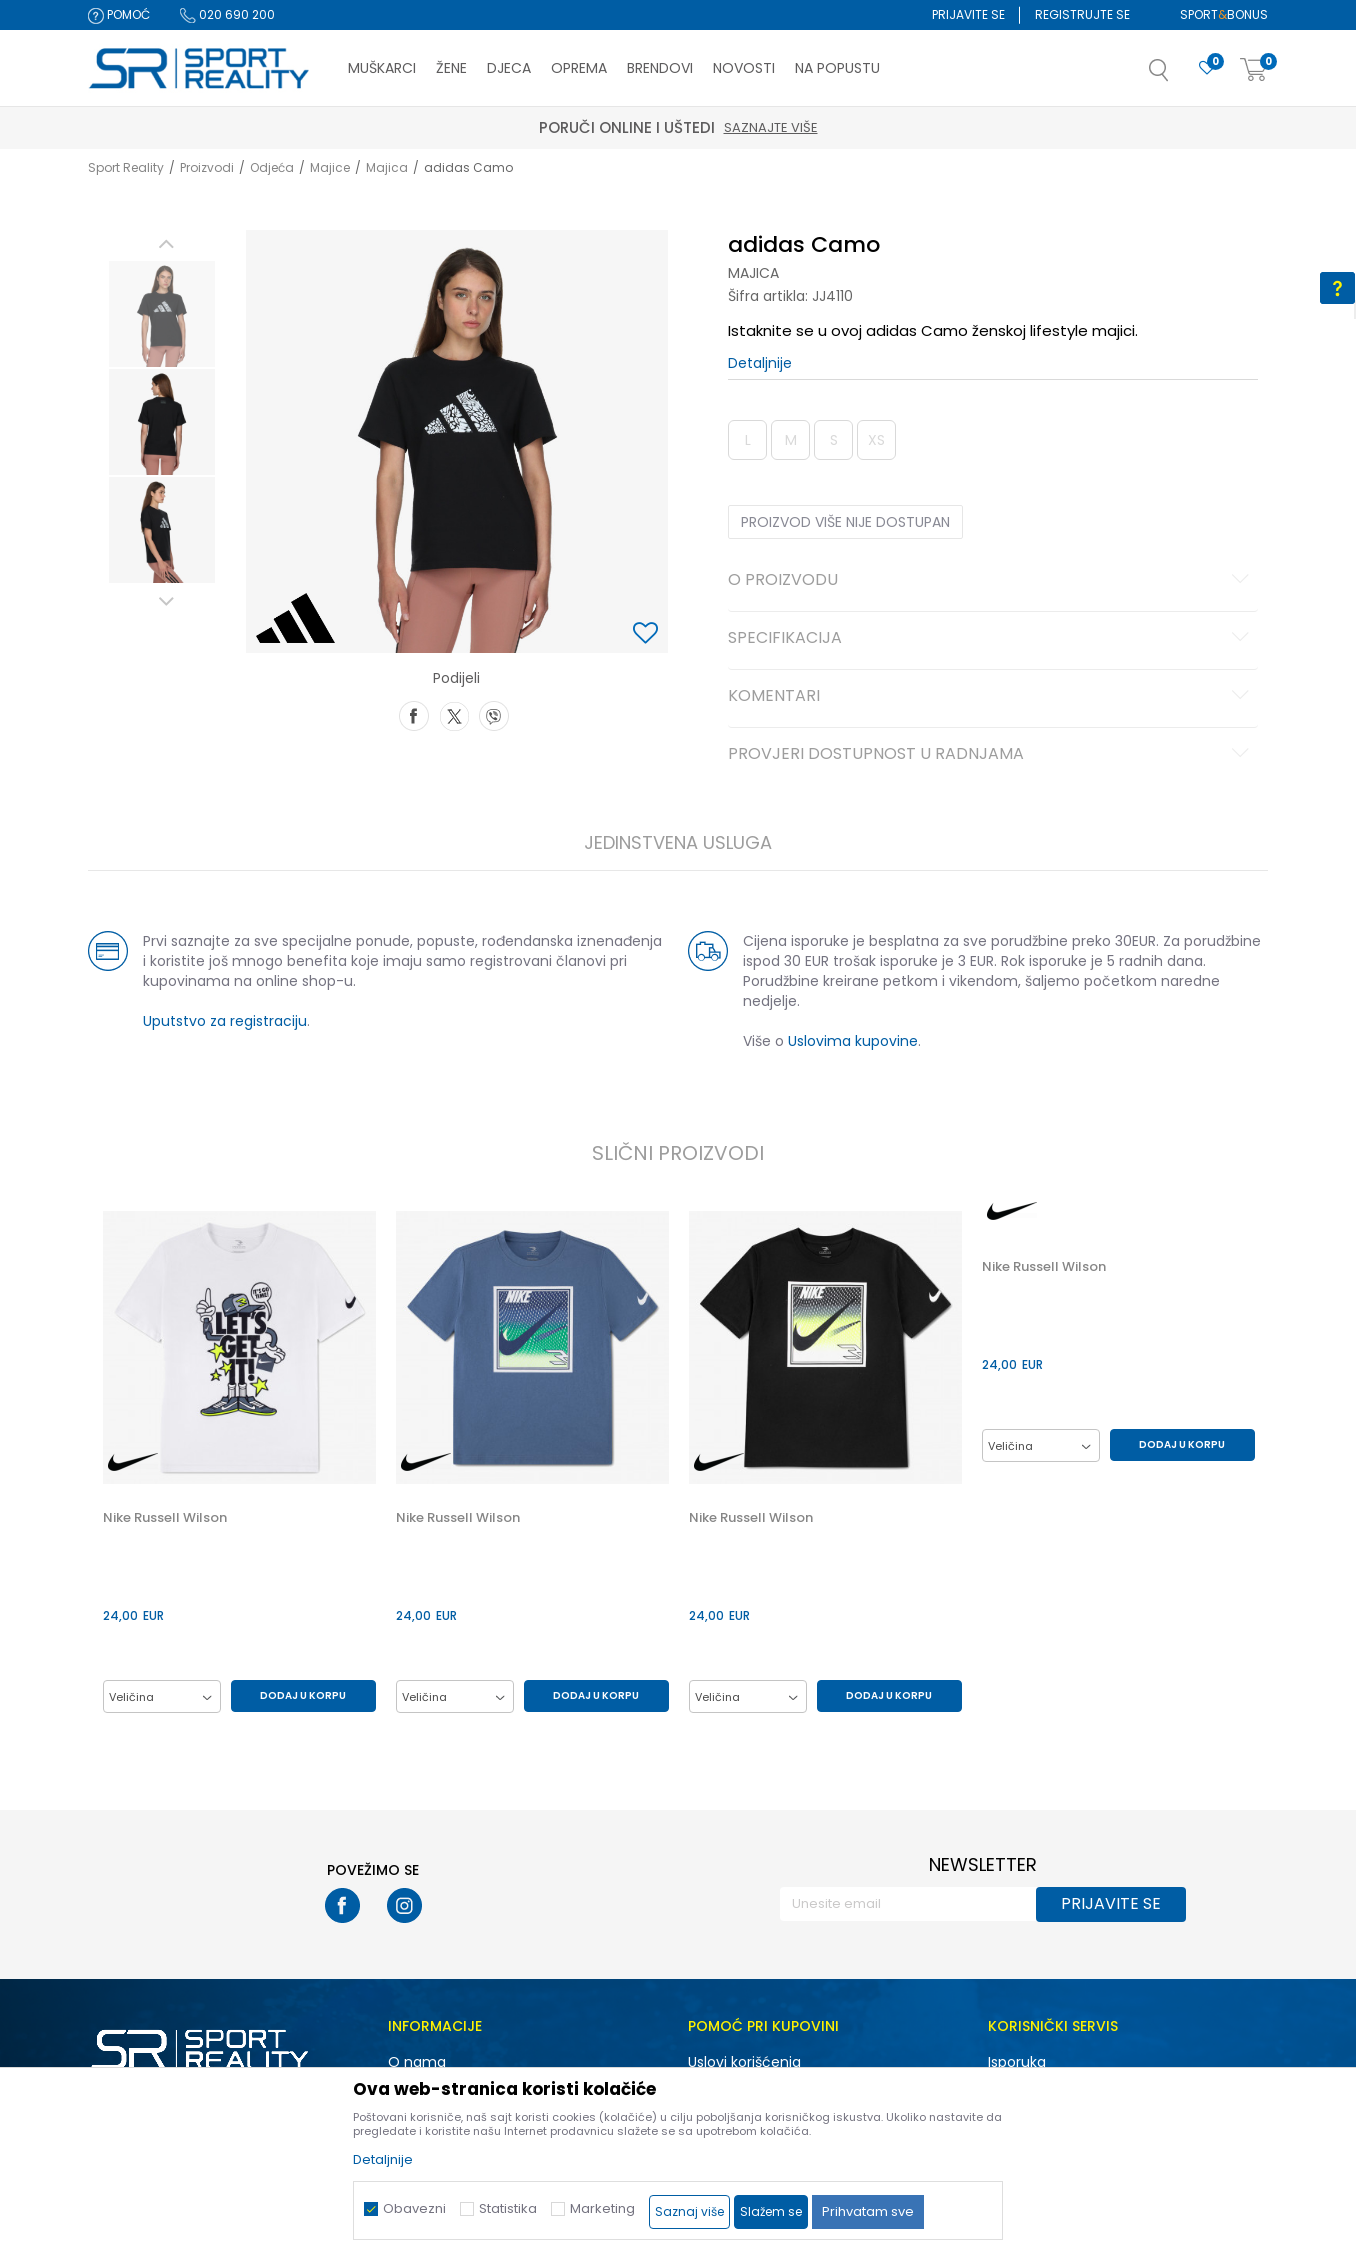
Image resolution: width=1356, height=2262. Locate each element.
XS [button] (876, 440)
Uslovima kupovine (853, 1041)
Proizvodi (207, 167)
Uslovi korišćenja (744, 2062)
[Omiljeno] (1207, 68)
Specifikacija (991, 639)
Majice (330, 167)
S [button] (834, 440)
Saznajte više (771, 127)
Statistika (508, 2208)
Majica (387, 167)
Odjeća (272, 167)
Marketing (602, 2208)
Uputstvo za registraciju (225, 1021)
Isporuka (1017, 2062)
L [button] (748, 440)
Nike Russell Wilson (165, 1518)
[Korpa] (1254, 70)
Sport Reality (126, 167)
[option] (162, 314)
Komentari (991, 697)
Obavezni (414, 2208)
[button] (1179, 76)
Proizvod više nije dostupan (845, 522)
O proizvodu (991, 581)
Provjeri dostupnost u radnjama (991, 755)
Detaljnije (760, 363)
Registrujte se (1082, 14)
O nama (417, 2062)
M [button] (791, 440)
